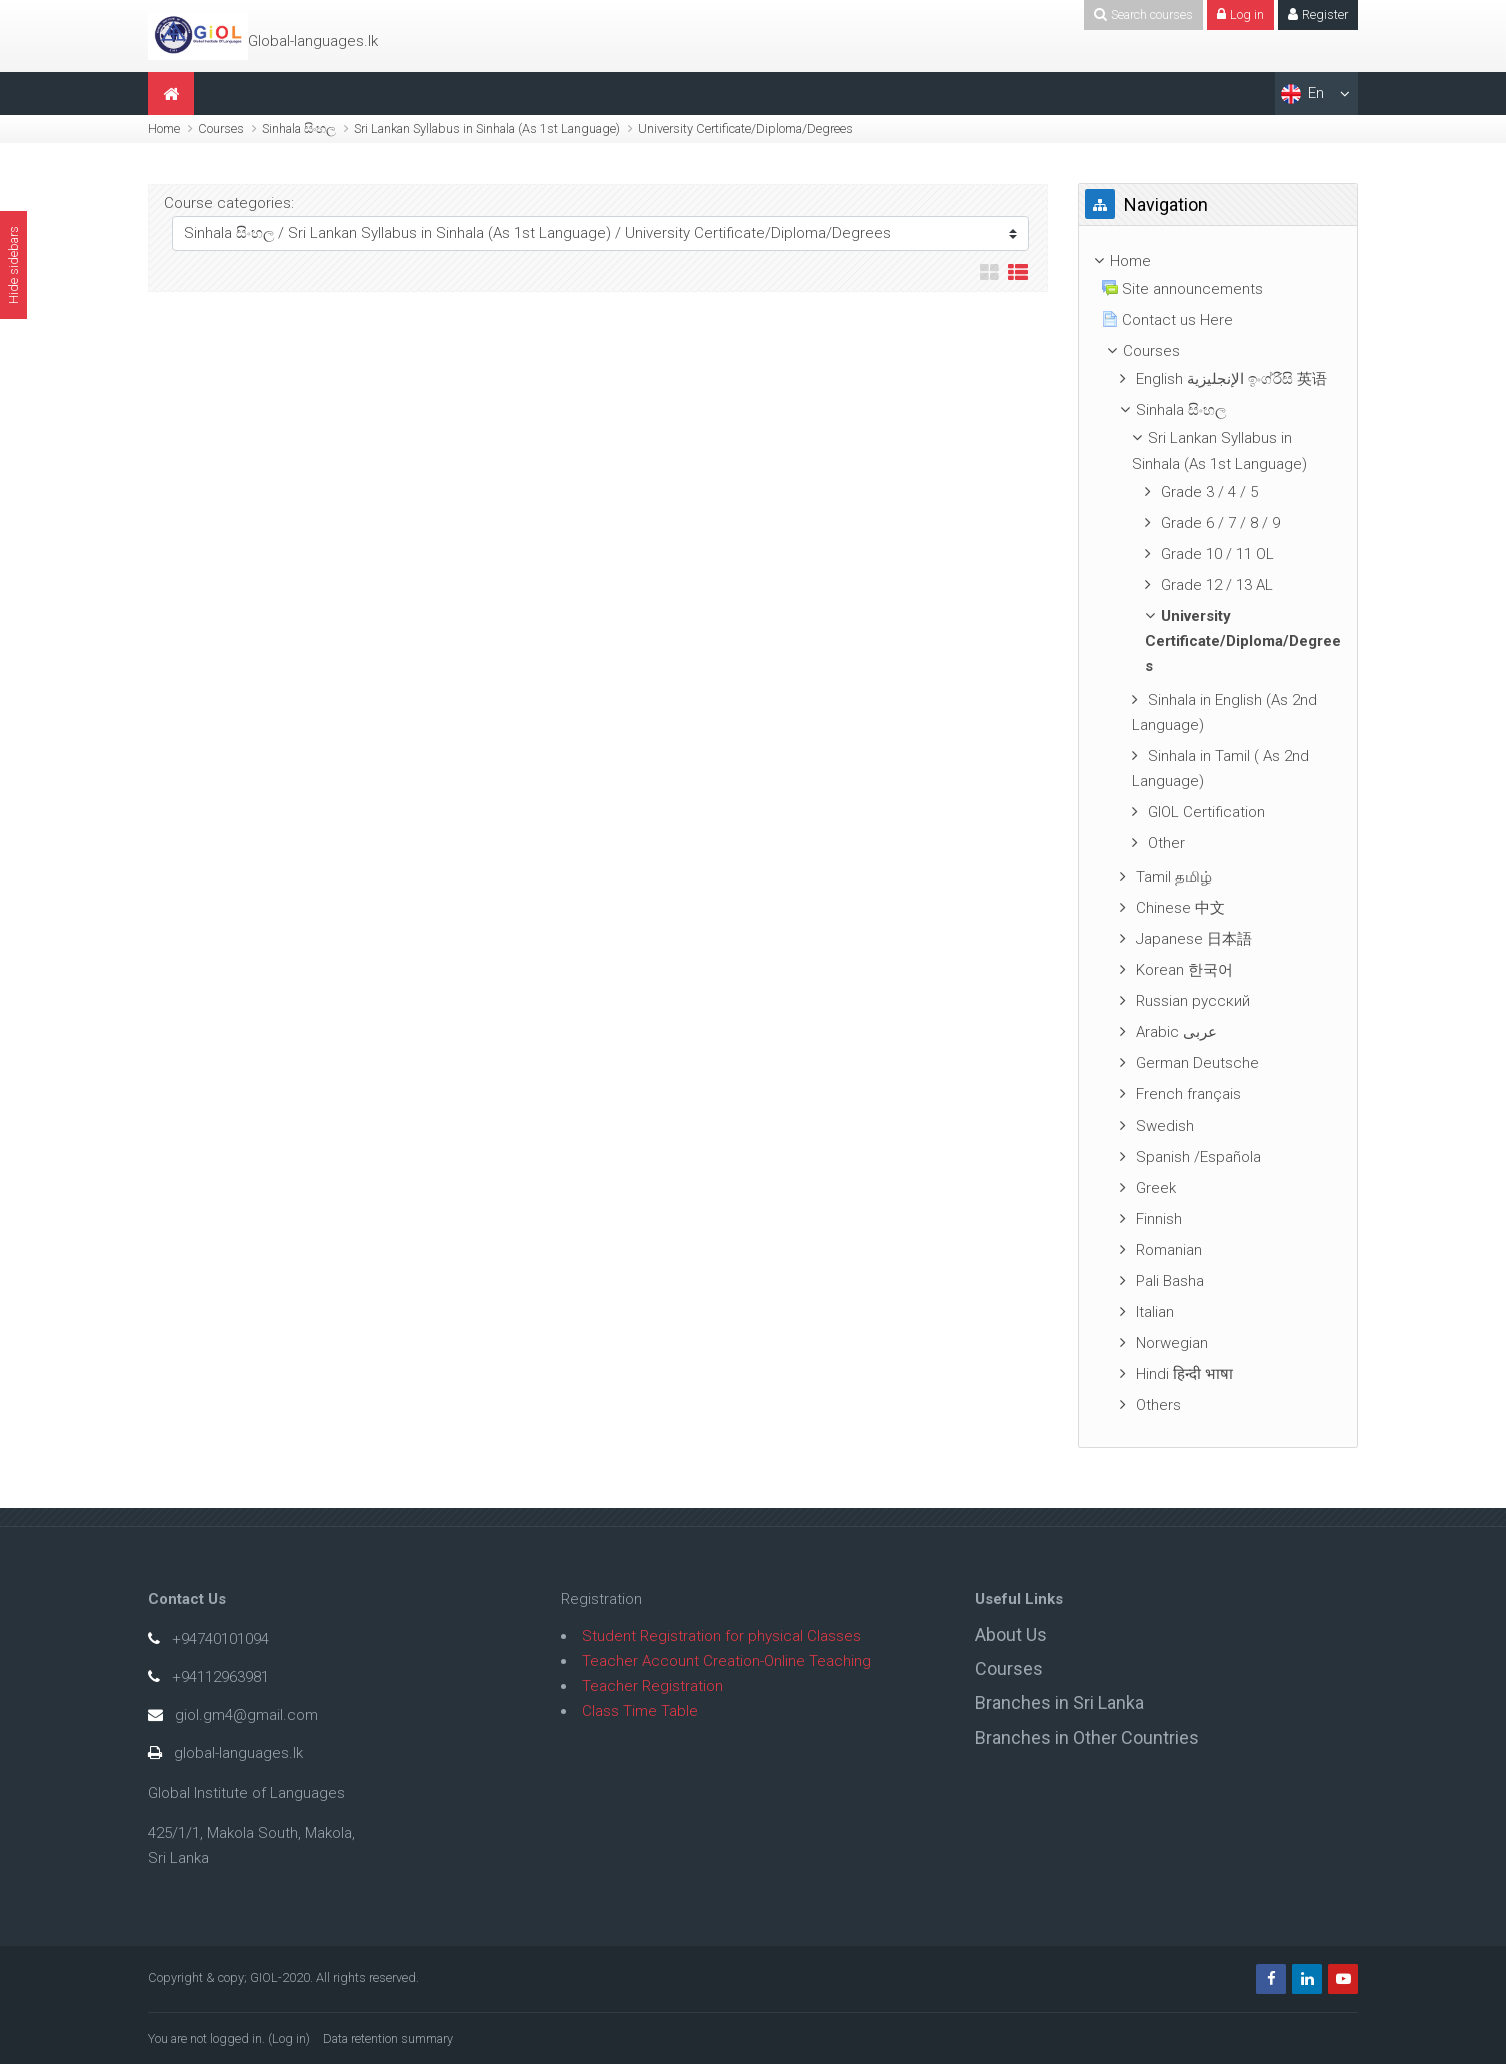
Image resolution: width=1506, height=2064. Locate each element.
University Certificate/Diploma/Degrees (745, 128)
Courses (221, 128)
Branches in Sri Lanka (1059, 1702)
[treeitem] (1218, 261)
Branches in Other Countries (1087, 1737)
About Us (1011, 1634)
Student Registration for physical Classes (721, 1636)
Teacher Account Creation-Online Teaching (726, 1661)
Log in (289, 2038)
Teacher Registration (652, 1686)
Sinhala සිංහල (299, 128)
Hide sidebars (13, 265)
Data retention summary (388, 2038)
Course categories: (229, 203)
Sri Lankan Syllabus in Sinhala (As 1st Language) (487, 128)
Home (164, 128)
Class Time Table (640, 1711)
